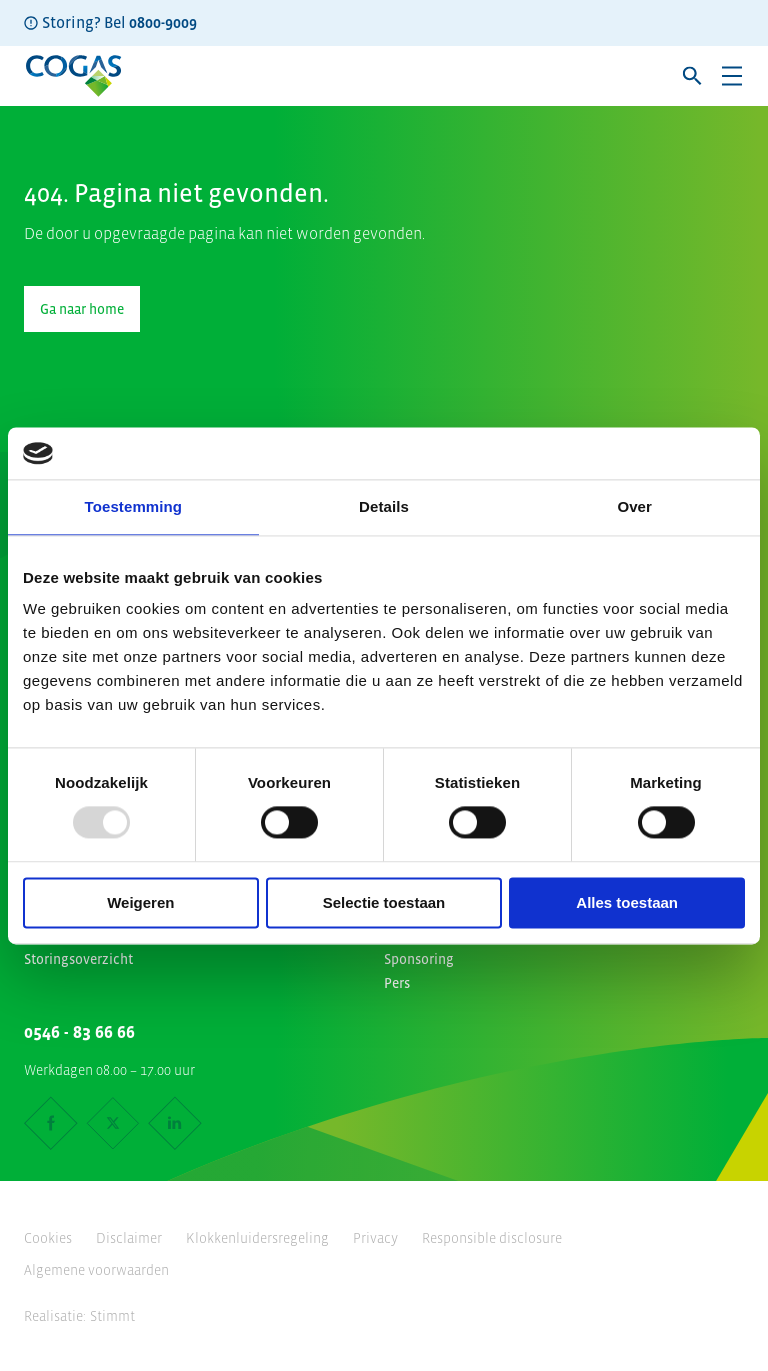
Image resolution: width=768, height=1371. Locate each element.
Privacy (375, 1238)
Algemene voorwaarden (96, 1270)
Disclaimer (129, 1238)
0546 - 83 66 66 (79, 1032)
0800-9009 (163, 22)
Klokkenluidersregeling (257, 1238)
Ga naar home (82, 309)
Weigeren (140, 902)
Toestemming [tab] (134, 506)
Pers (397, 983)
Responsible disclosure (492, 1238)
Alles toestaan (627, 902)
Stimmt (112, 1316)
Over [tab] (634, 506)
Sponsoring (419, 959)
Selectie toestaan (384, 902)
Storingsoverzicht (78, 959)
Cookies (48, 1238)
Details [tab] (384, 506)
